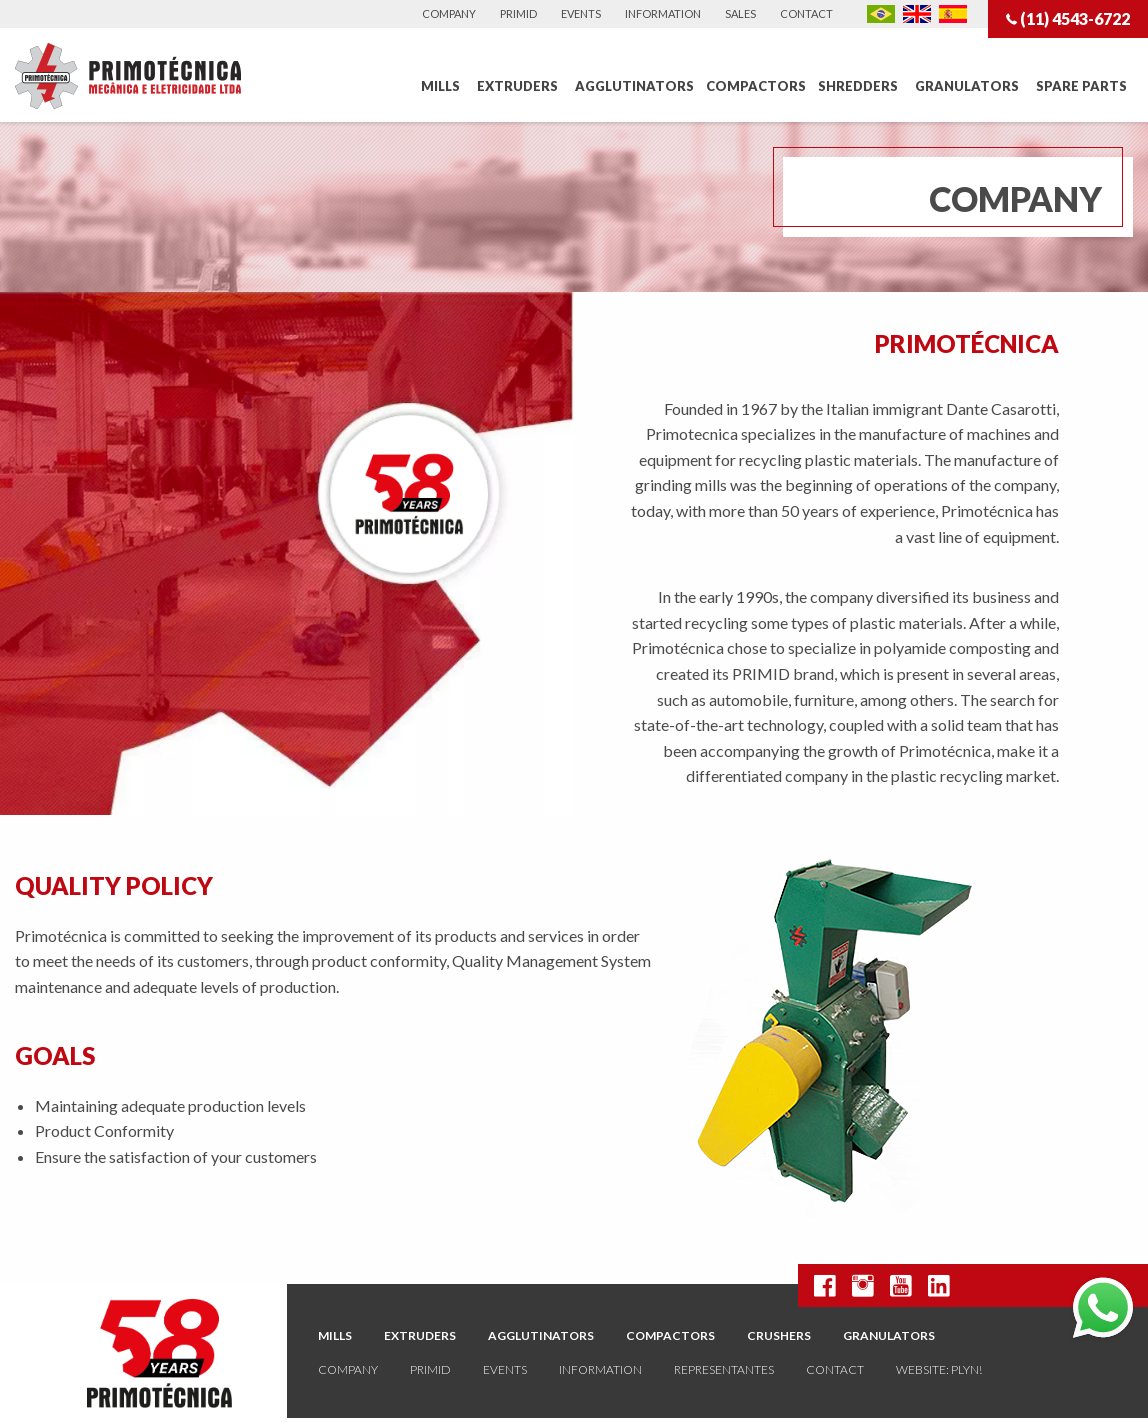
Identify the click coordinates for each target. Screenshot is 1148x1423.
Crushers (779, 1335)
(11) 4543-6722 (1068, 18)
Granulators (967, 86)
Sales (740, 13)
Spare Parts (1081, 86)
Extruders (517, 86)
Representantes (724, 1369)
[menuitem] (443, 86)
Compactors (756, 86)
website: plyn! (939, 1369)
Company (449, 13)
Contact (806, 13)
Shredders (858, 86)
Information (663, 13)
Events (581, 13)
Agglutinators (634, 86)
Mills (440, 86)
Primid (518, 13)
